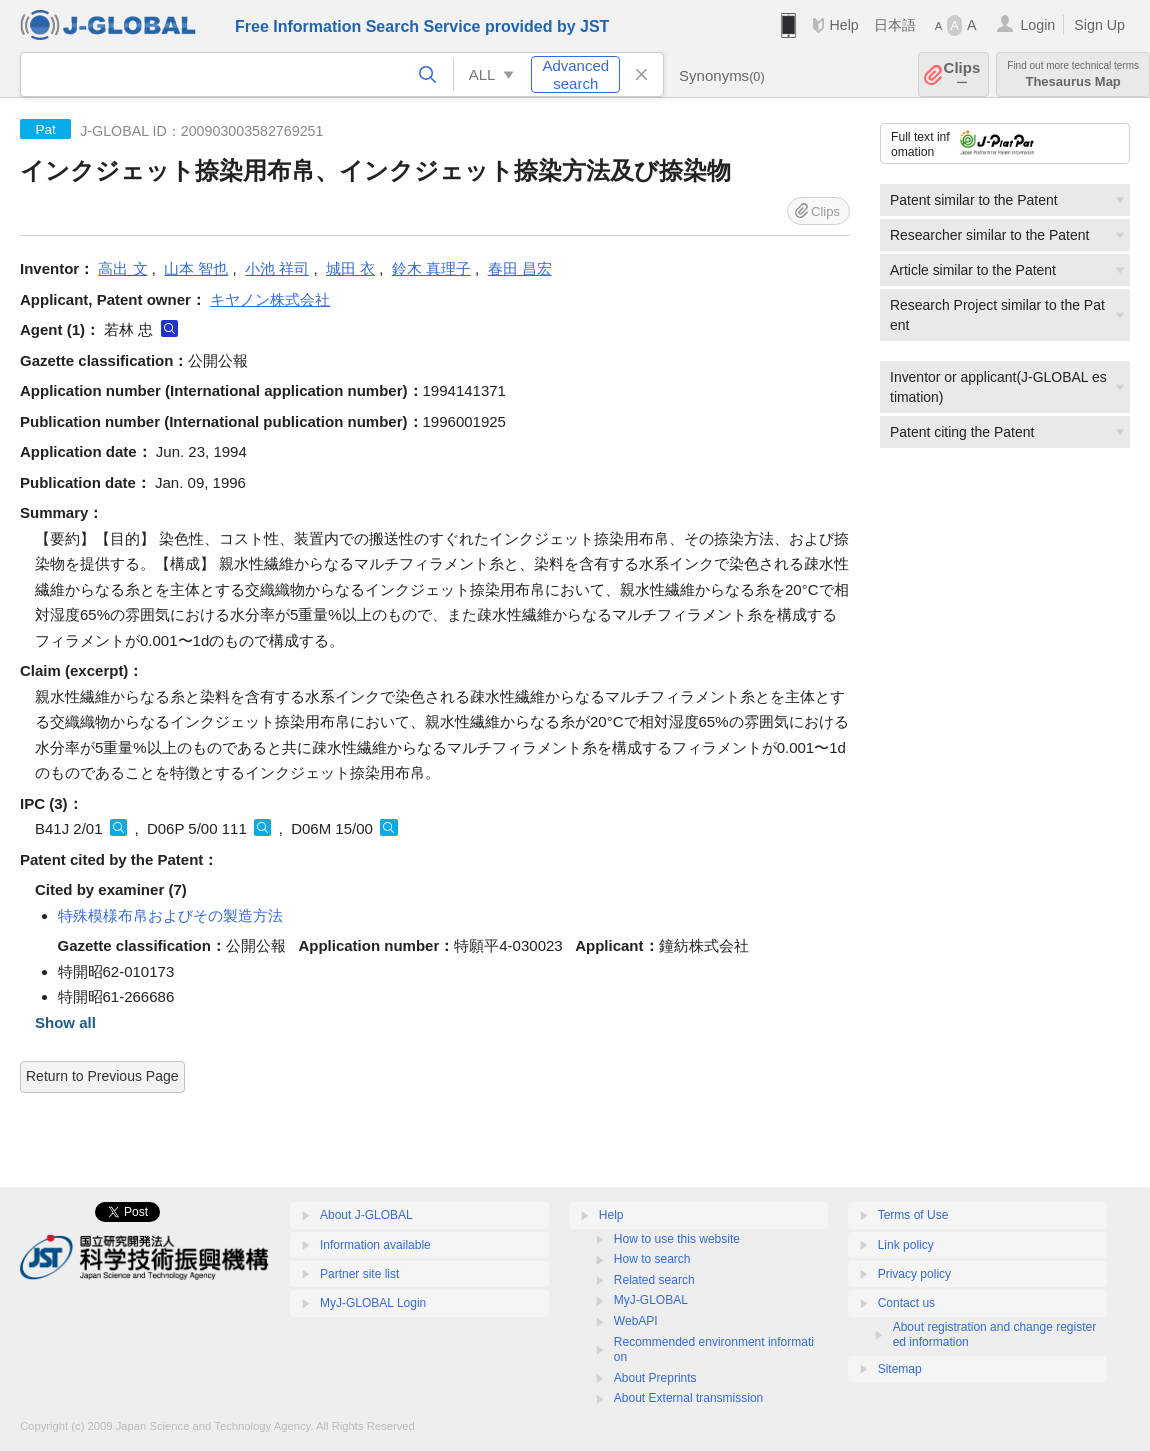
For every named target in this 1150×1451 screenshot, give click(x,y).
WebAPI (636, 1321)
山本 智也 (196, 268)
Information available (375, 1245)
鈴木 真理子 (431, 268)
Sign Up (1099, 25)
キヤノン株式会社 (270, 299)
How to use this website (677, 1239)
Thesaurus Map (1073, 74)
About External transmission (688, 1398)
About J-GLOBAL (366, 1215)
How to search (652, 1259)
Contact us (906, 1303)
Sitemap (900, 1369)
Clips (962, 74)
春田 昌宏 (520, 268)
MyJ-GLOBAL (651, 1300)
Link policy (906, 1245)
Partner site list (359, 1274)
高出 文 (122, 268)
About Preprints (655, 1378)
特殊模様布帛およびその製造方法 (170, 915)
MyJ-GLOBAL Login (373, 1303)
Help (843, 25)
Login (1037, 25)
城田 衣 (350, 268)
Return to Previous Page (102, 1076)
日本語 (895, 25)
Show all (65, 1022)
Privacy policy (914, 1274)
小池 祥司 (277, 268)
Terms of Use (913, 1215)
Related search (654, 1280)
